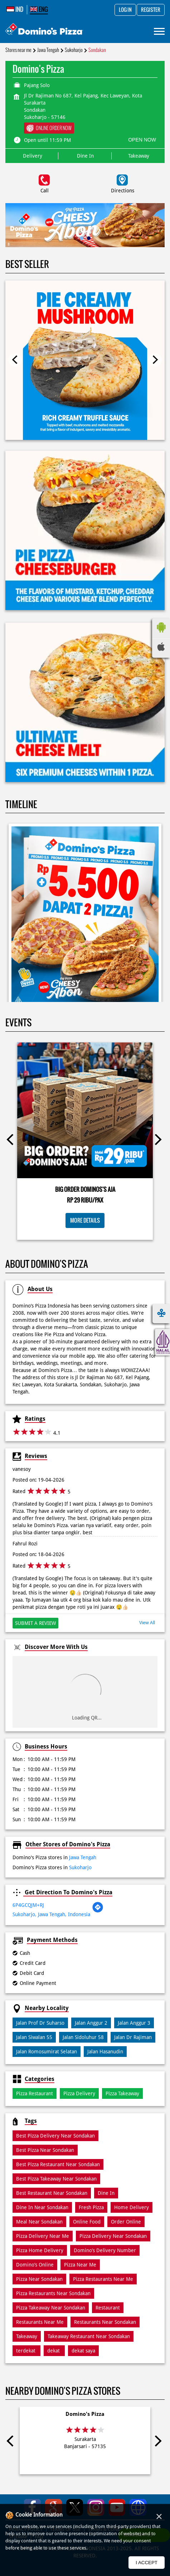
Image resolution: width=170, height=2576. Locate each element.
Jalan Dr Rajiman (133, 2037)
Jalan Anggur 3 (134, 2023)
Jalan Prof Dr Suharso (40, 2023)
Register (150, 10)
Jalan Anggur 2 (91, 2023)
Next (155, 360)
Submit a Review (35, 1623)
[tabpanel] (85, 225)
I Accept (146, 2562)
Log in (125, 10)
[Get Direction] (97, 1911)
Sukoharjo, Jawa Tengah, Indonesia (51, 1914)
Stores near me (18, 50)
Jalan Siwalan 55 (34, 2037)
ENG (39, 9)
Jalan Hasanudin (105, 2051)
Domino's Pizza (85, 2414)
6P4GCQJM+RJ (28, 1905)
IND (14, 9)
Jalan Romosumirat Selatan (46, 2051)
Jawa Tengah (48, 50)
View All (147, 1622)
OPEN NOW (142, 140)
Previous (15, 360)
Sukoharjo (74, 50)
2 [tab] (89, 238)
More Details (85, 1220)
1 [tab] (81, 238)
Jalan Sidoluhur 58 (83, 2037)
